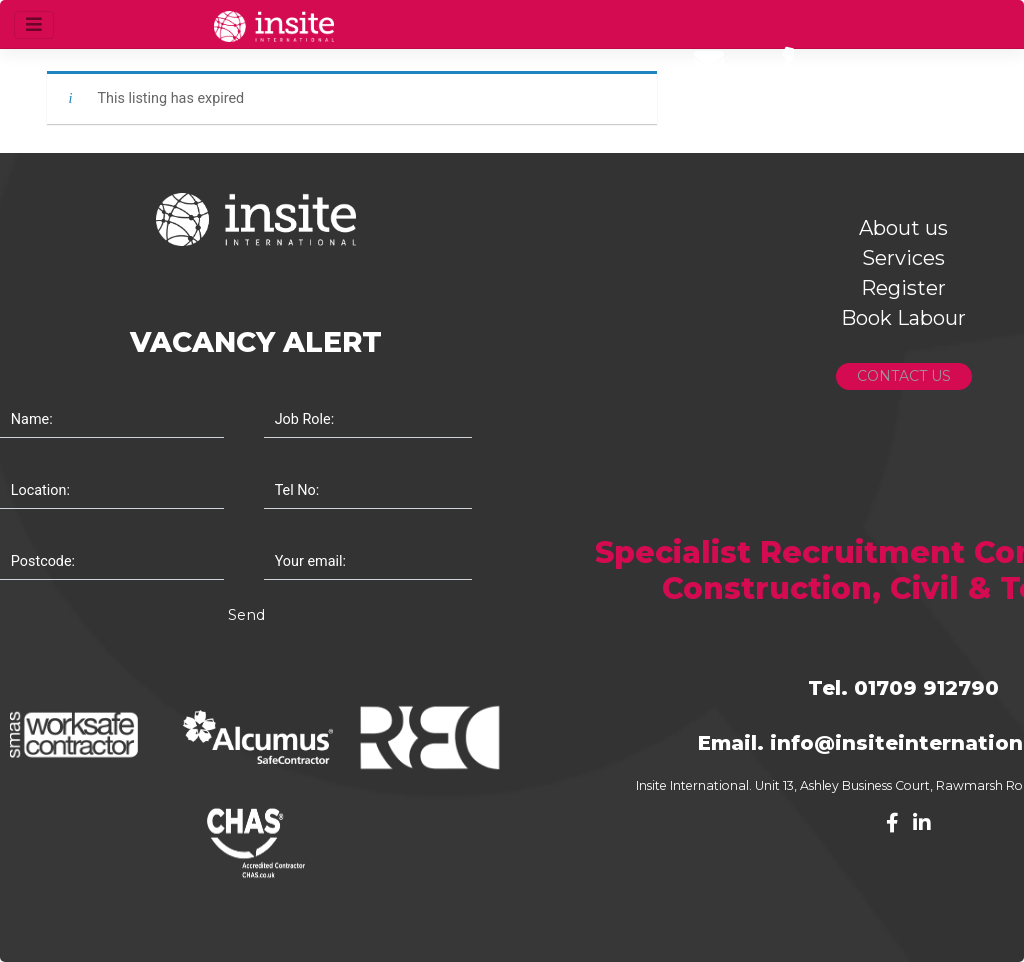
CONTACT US (904, 376)
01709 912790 (926, 688)
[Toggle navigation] (34, 25)
